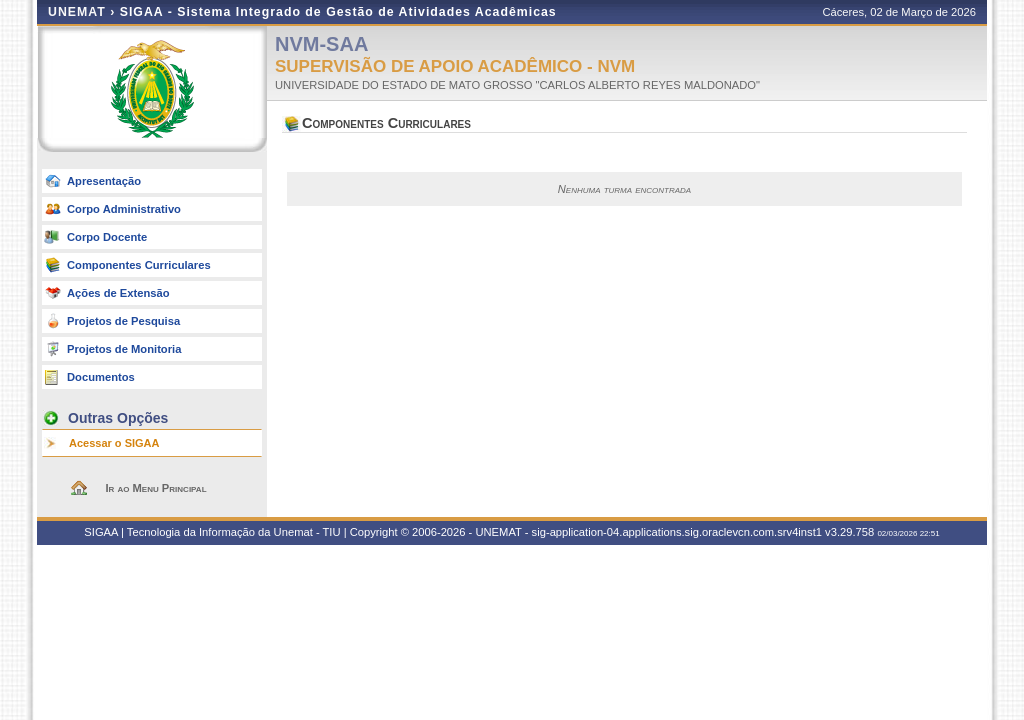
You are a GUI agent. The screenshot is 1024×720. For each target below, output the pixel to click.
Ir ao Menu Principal (155, 488)
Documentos (101, 377)
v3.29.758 (849, 532)
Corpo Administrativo (124, 209)
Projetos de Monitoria (124, 349)
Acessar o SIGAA (114, 443)
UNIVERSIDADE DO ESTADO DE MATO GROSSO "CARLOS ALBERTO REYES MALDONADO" (517, 85)
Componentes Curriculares (139, 265)
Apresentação (104, 181)
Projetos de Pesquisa (123, 321)
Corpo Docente (107, 237)
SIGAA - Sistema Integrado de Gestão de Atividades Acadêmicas (338, 12)
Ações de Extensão (118, 293)
